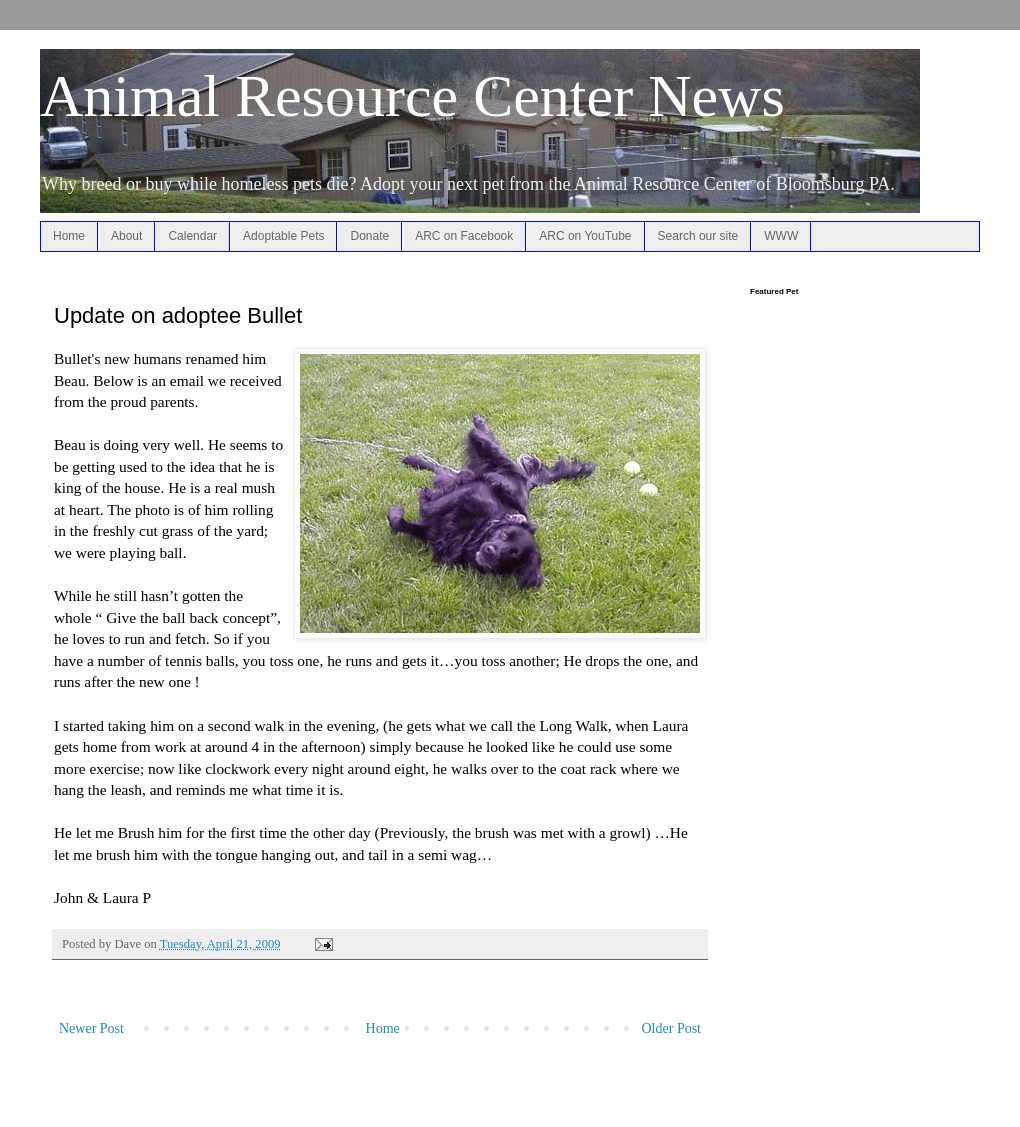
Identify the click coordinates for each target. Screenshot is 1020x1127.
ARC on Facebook (464, 236)
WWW (781, 236)
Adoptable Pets (283, 236)
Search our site (698, 236)
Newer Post (91, 1028)
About (126, 236)
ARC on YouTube (585, 236)
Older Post (672, 1028)
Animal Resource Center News (412, 96)
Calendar (192, 236)
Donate (369, 236)
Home (69, 236)
